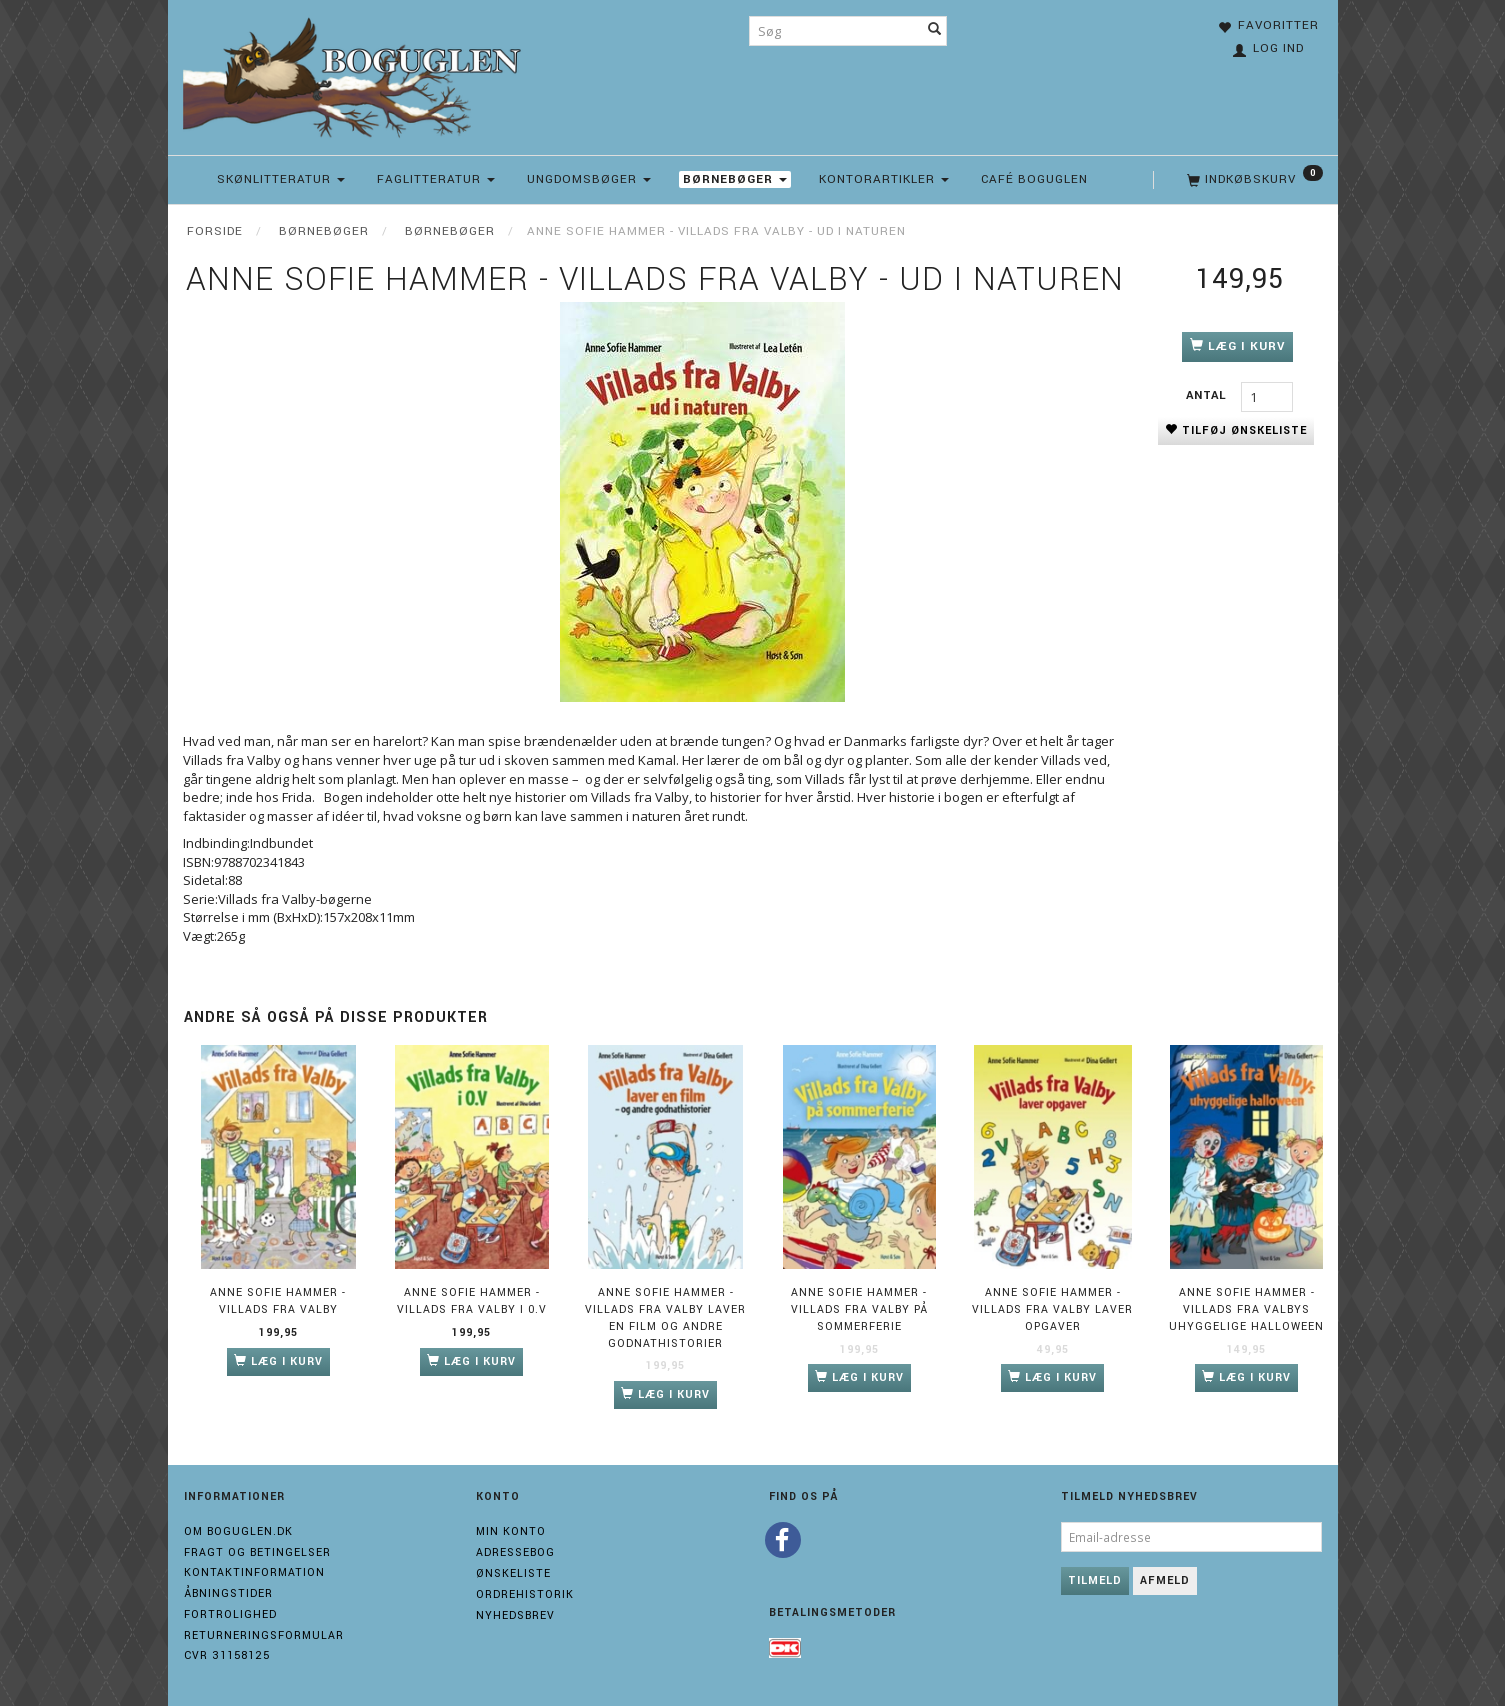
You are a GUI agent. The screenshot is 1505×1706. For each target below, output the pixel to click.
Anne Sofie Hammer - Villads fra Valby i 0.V (472, 1301)
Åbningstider (228, 1593)
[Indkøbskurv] (1253, 180)
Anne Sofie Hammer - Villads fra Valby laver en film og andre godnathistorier (665, 1317)
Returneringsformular (264, 1635)
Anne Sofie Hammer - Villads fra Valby (278, 1301)
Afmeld (1165, 1580)
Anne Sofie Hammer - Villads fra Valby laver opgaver (1052, 1309)
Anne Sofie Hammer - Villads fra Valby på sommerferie (859, 1309)
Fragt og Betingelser (257, 1552)
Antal (1208, 395)
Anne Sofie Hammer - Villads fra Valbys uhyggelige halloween (1246, 1309)
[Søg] (935, 31)
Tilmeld (1095, 1580)
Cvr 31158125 (227, 1655)
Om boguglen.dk (238, 1531)
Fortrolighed (230, 1614)
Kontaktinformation (254, 1572)
